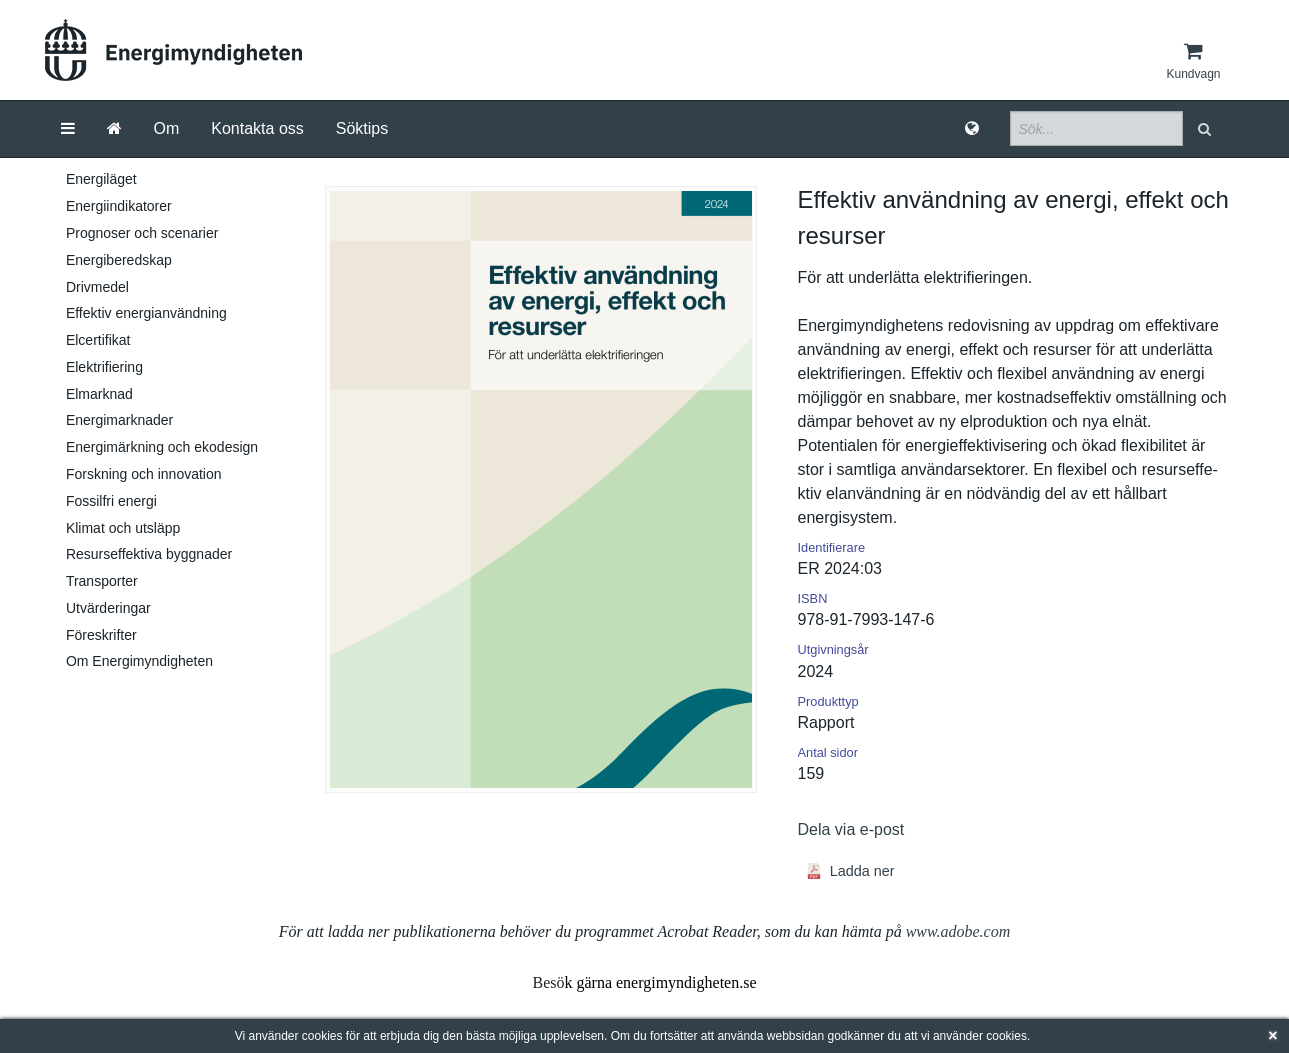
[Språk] (972, 129)
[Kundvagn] (1193, 61)
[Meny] (68, 129)
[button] (1206, 128)
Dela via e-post (851, 829)
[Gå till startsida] (114, 129)
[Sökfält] (1096, 128)
